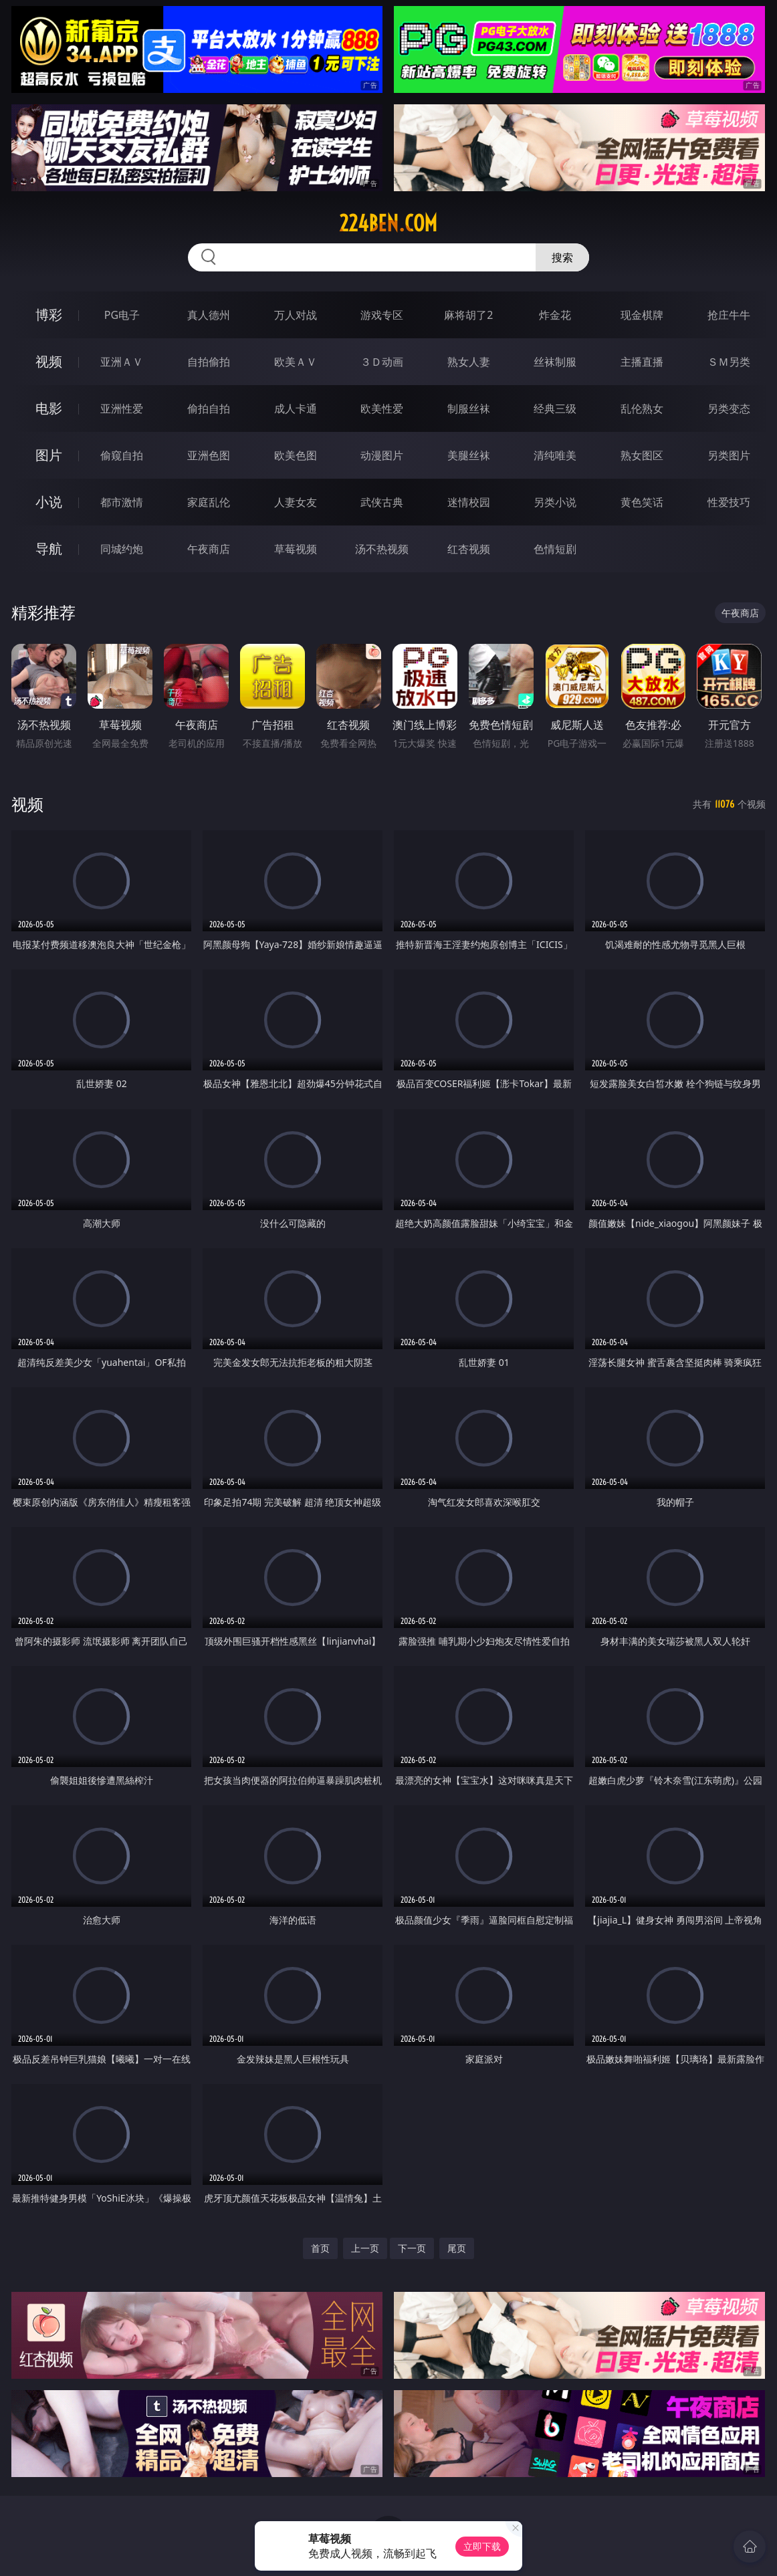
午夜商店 (208, 549)
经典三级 (555, 408)
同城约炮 (121, 549)
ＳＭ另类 (728, 361)
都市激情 (121, 502)
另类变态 (728, 408)
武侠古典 (381, 502)
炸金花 (555, 315)
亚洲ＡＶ (121, 361)
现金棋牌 (642, 315)
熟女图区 (642, 455)
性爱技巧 (728, 502)
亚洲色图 (208, 455)
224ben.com (388, 223)
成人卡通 (295, 408)
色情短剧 (555, 549)
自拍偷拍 (208, 361)
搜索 (562, 257)
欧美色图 (295, 455)
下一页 (412, 2248)
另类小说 (555, 502)
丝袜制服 (555, 361)
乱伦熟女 (642, 408)
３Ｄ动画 (381, 361)
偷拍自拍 (208, 408)
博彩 (48, 315)
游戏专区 (381, 315)
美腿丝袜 (468, 455)
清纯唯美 (555, 455)
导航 (48, 549)
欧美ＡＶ (295, 361)
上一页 (365, 2248)
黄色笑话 (642, 502)
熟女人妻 (468, 361)
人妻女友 (295, 502)
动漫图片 (381, 455)
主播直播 (642, 361)
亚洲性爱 (121, 408)
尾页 (456, 2248)
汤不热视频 (382, 549)
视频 (48, 361)
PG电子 (122, 315)
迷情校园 (468, 502)
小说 (48, 502)
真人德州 (208, 315)
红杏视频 (468, 549)
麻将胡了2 (468, 315)
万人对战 (295, 315)
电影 (48, 408)
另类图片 (728, 455)
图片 (48, 455)
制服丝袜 (468, 408)
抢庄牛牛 (728, 315)
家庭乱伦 (208, 502)
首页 (320, 2248)
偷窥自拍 (121, 455)
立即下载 (482, 2546)
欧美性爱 (381, 408)
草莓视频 (295, 549)
